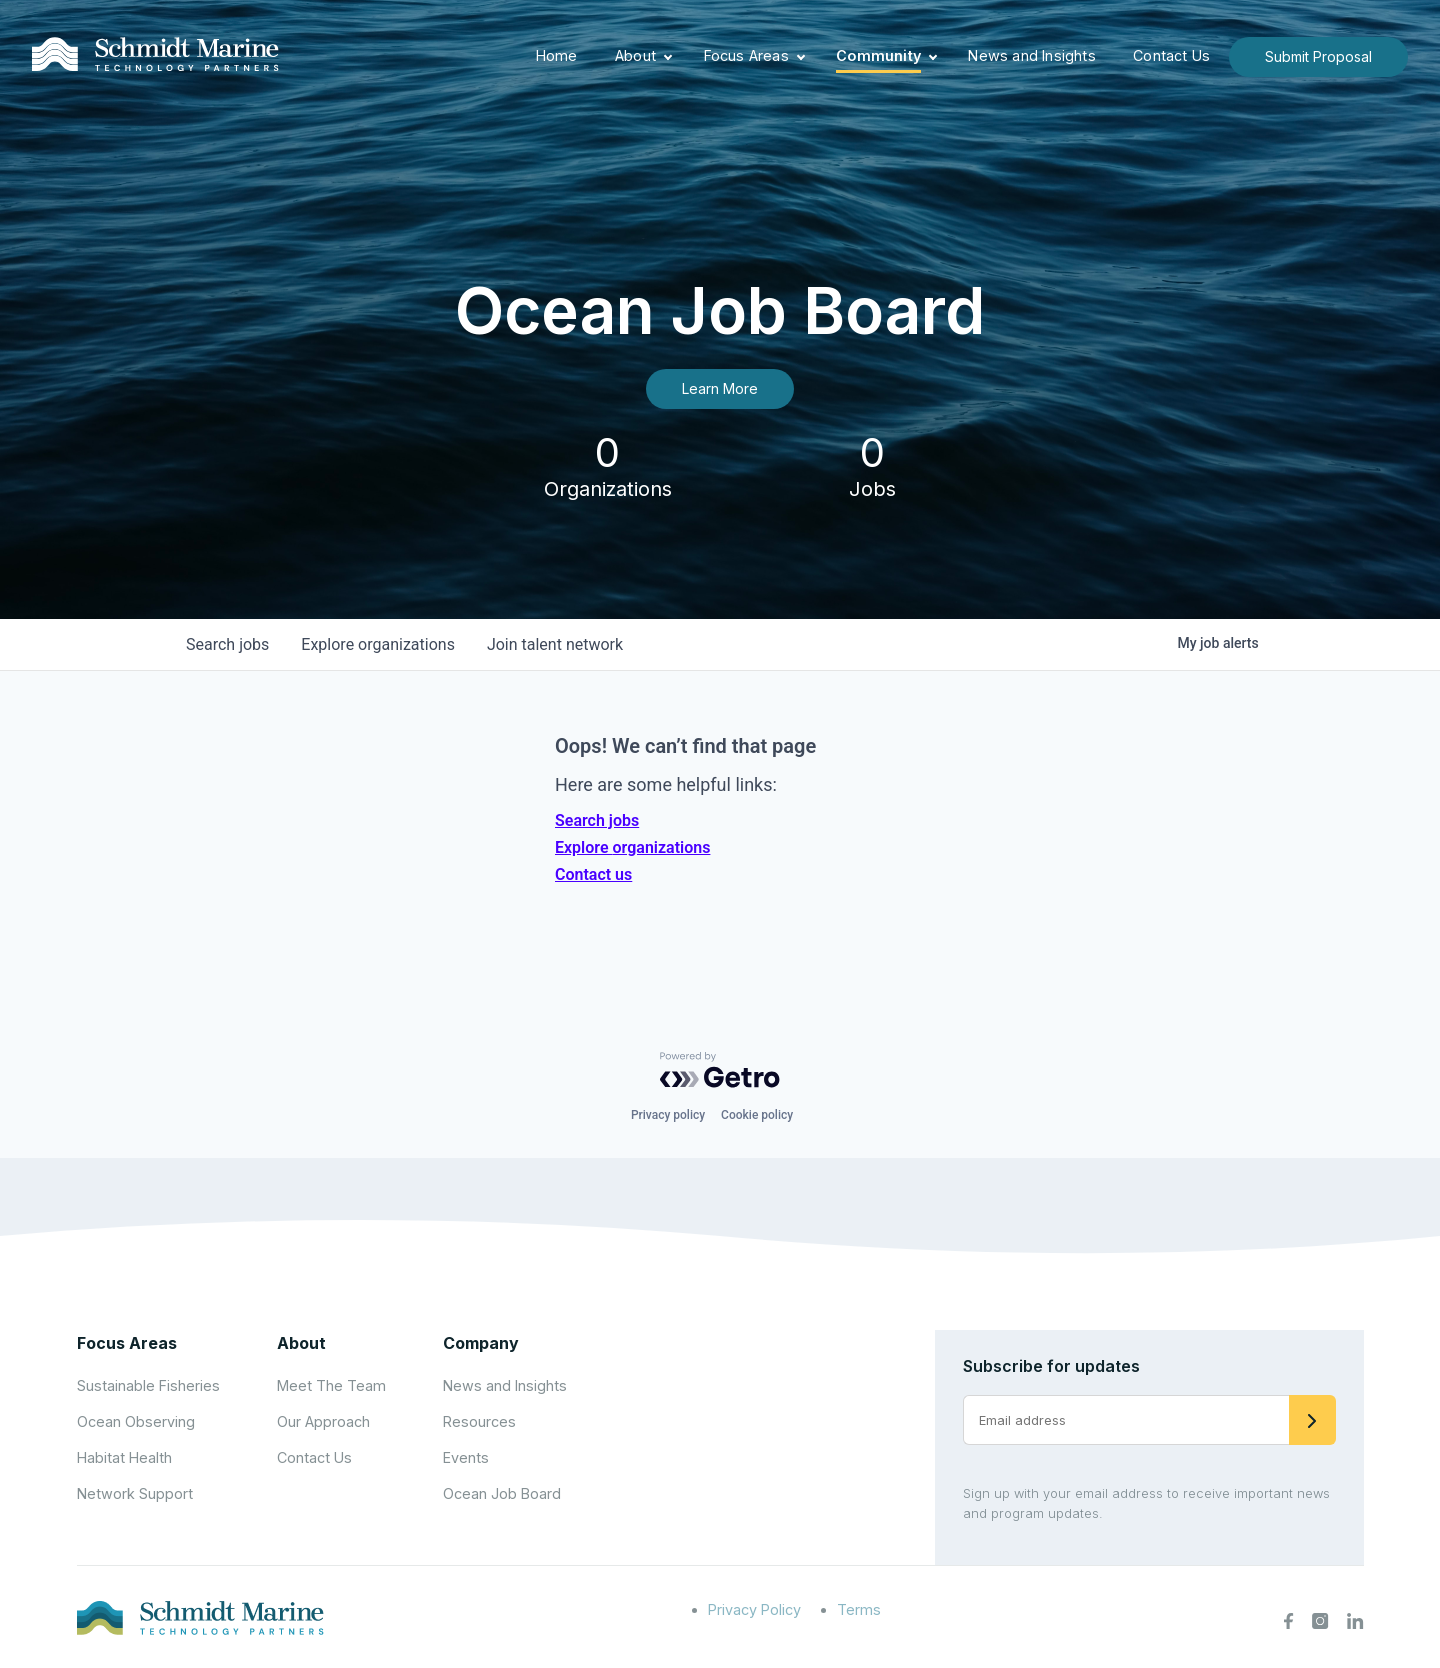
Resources (479, 1421)
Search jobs (597, 820)
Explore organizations (632, 847)
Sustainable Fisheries (148, 1385)
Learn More (720, 388)
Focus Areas (746, 55)
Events (466, 1457)
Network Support (135, 1493)
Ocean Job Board (502, 1493)
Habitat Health (124, 1457)
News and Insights (1031, 55)
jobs (227, 644)
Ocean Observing (136, 1421)
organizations (378, 644)
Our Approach (323, 1421)
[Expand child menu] (668, 57)
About (635, 55)
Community (878, 55)
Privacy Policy (754, 1609)
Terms (859, 1609)
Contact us (593, 874)
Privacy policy (668, 1115)
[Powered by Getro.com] (720, 1070)
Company (481, 1343)
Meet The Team (331, 1385)
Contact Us (1171, 55)
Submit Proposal (1318, 56)
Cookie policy (757, 1115)
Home (557, 55)
